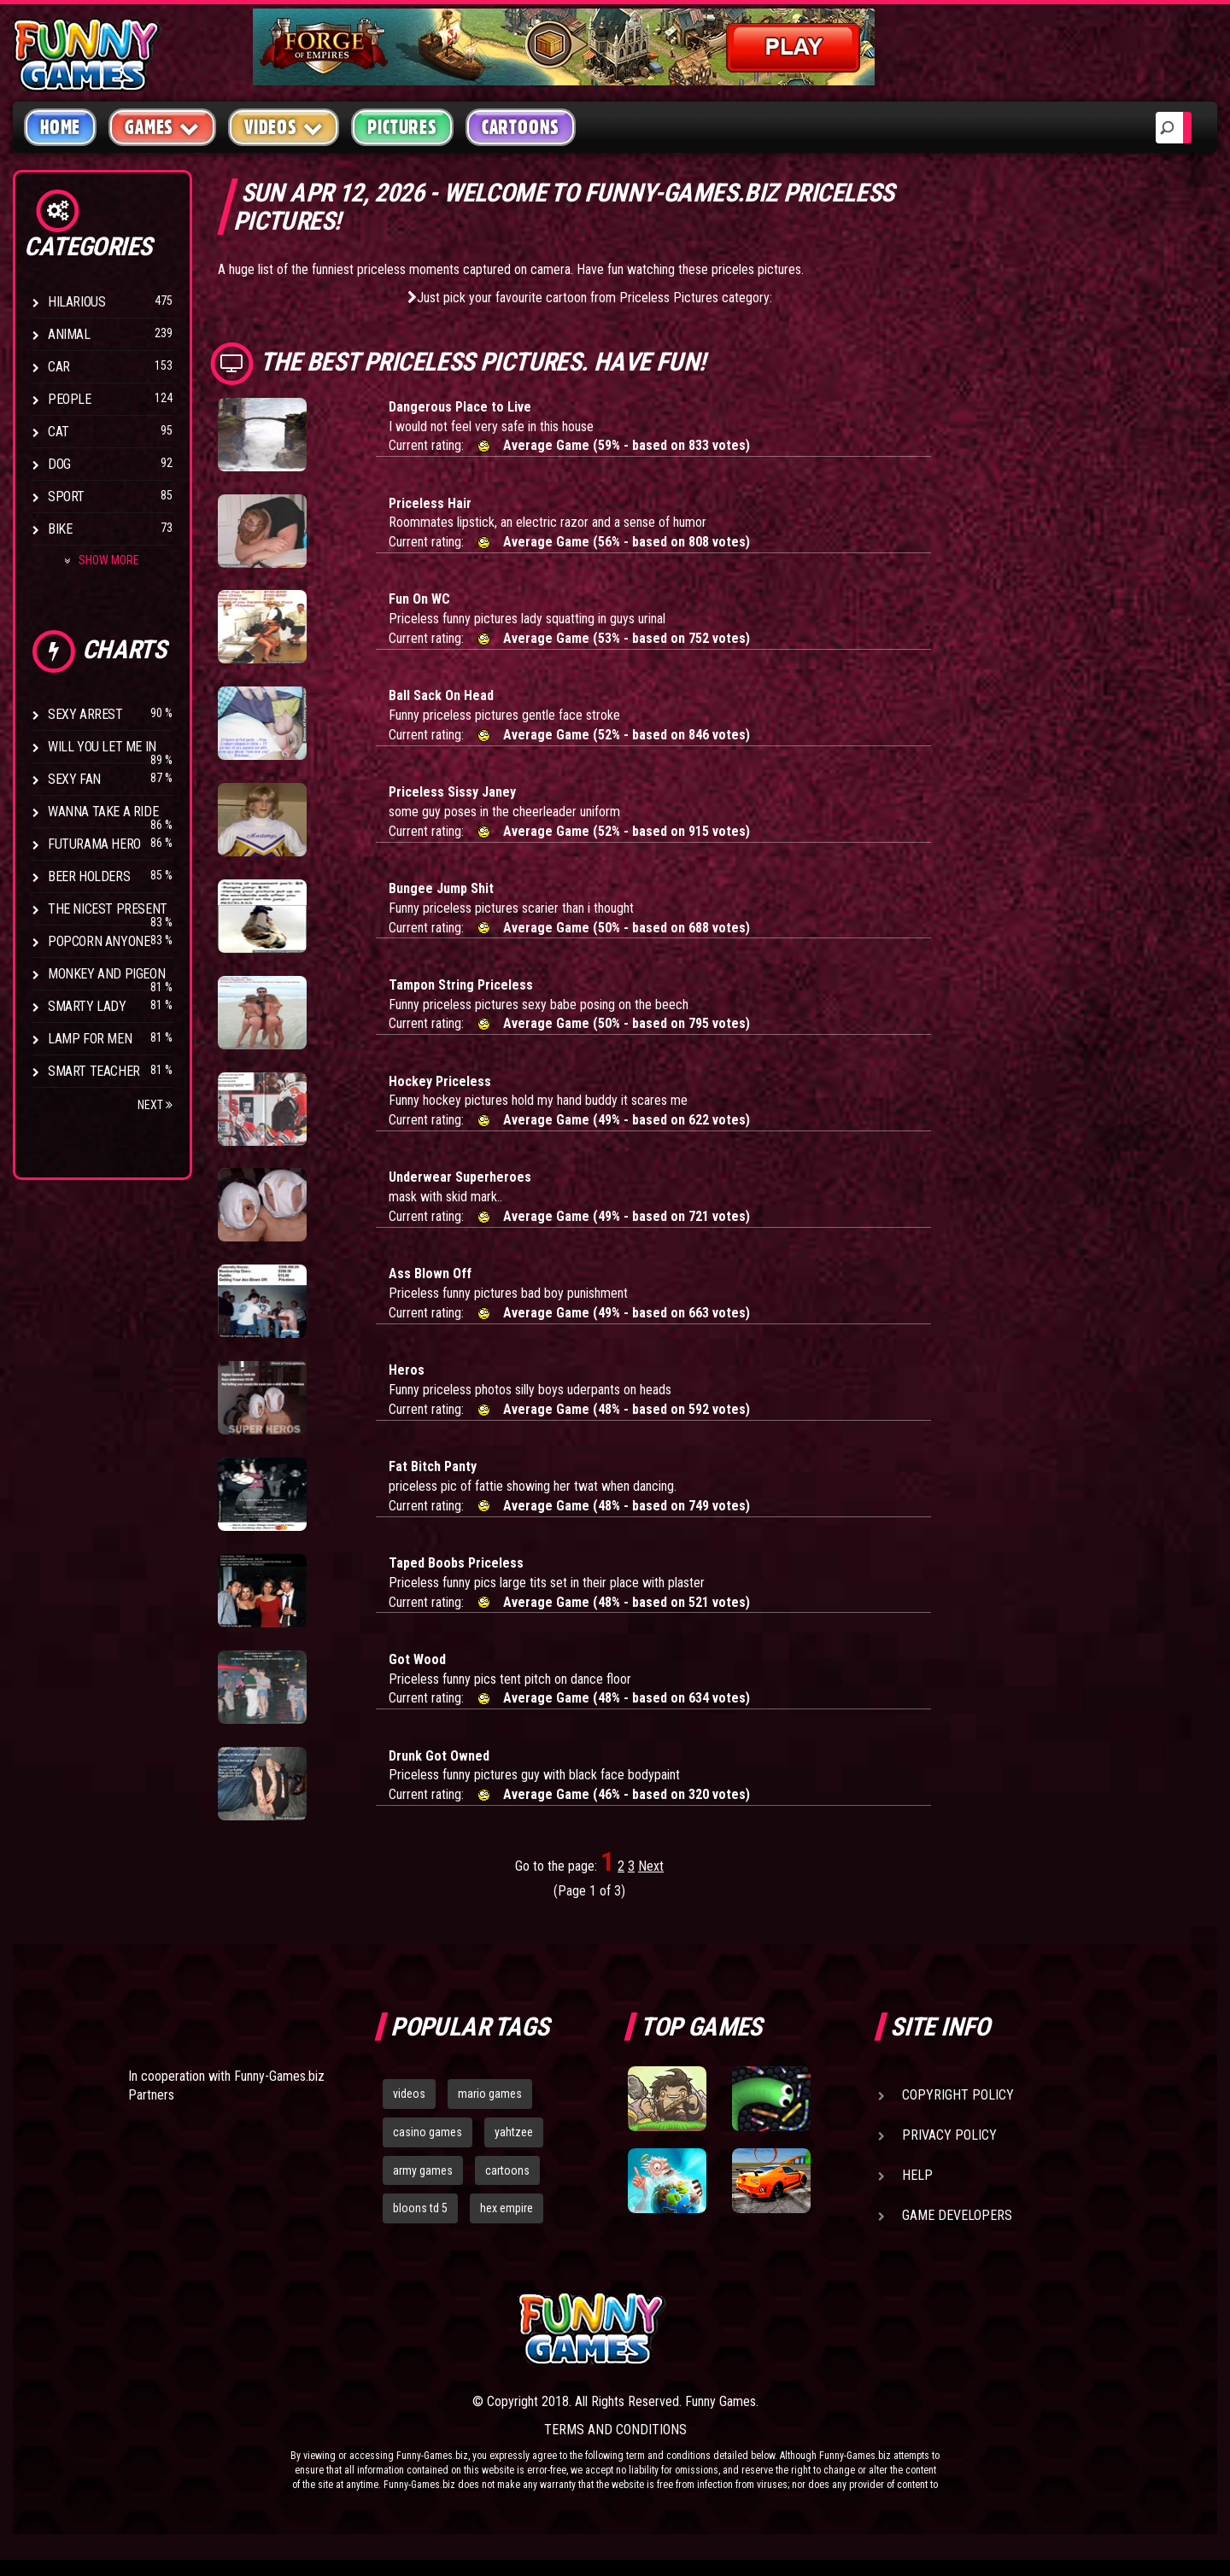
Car (59, 367)
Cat (58, 431)
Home (60, 127)
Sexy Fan (74, 779)
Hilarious (76, 302)
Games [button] (162, 126)
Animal (69, 334)
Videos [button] (284, 126)
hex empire (506, 2208)
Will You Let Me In (102, 747)
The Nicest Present (107, 909)
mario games (490, 2093)
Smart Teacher (94, 1071)
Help (917, 2175)
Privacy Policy (949, 2135)
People (69, 399)
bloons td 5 (420, 2208)
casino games (427, 2132)
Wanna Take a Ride (103, 811)
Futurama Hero (94, 844)
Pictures (401, 127)
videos (409, 2093)
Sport (66, 496)
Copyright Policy (958, 2095)
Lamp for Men (90, 1039)
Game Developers (957, 2215)
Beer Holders (89, 876)
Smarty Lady (87, 1006)
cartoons (507, 2170)
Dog (59, 464)
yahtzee (514, 2132)
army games (423, 2170)
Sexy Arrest (85, 714)
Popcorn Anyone (98, 941)
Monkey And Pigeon (106, 974)
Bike (60, 529)
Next (155, 1105)
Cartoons (520, 127)
